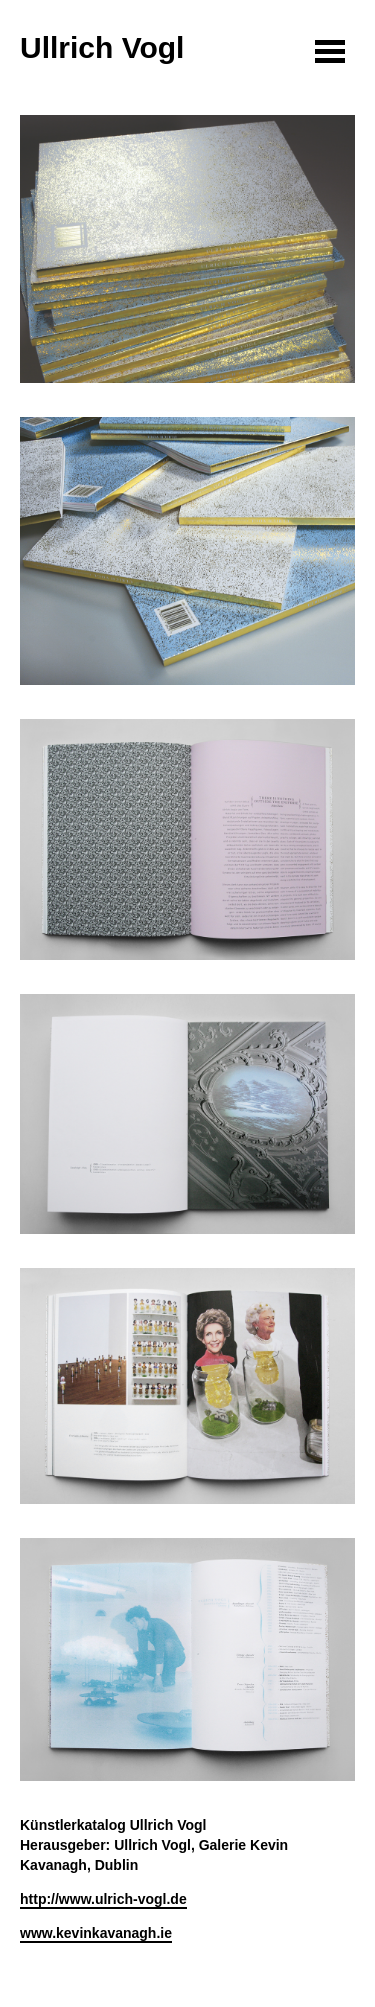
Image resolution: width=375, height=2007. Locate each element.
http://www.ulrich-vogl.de (103, 1899)
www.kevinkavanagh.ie (96, 1933)
